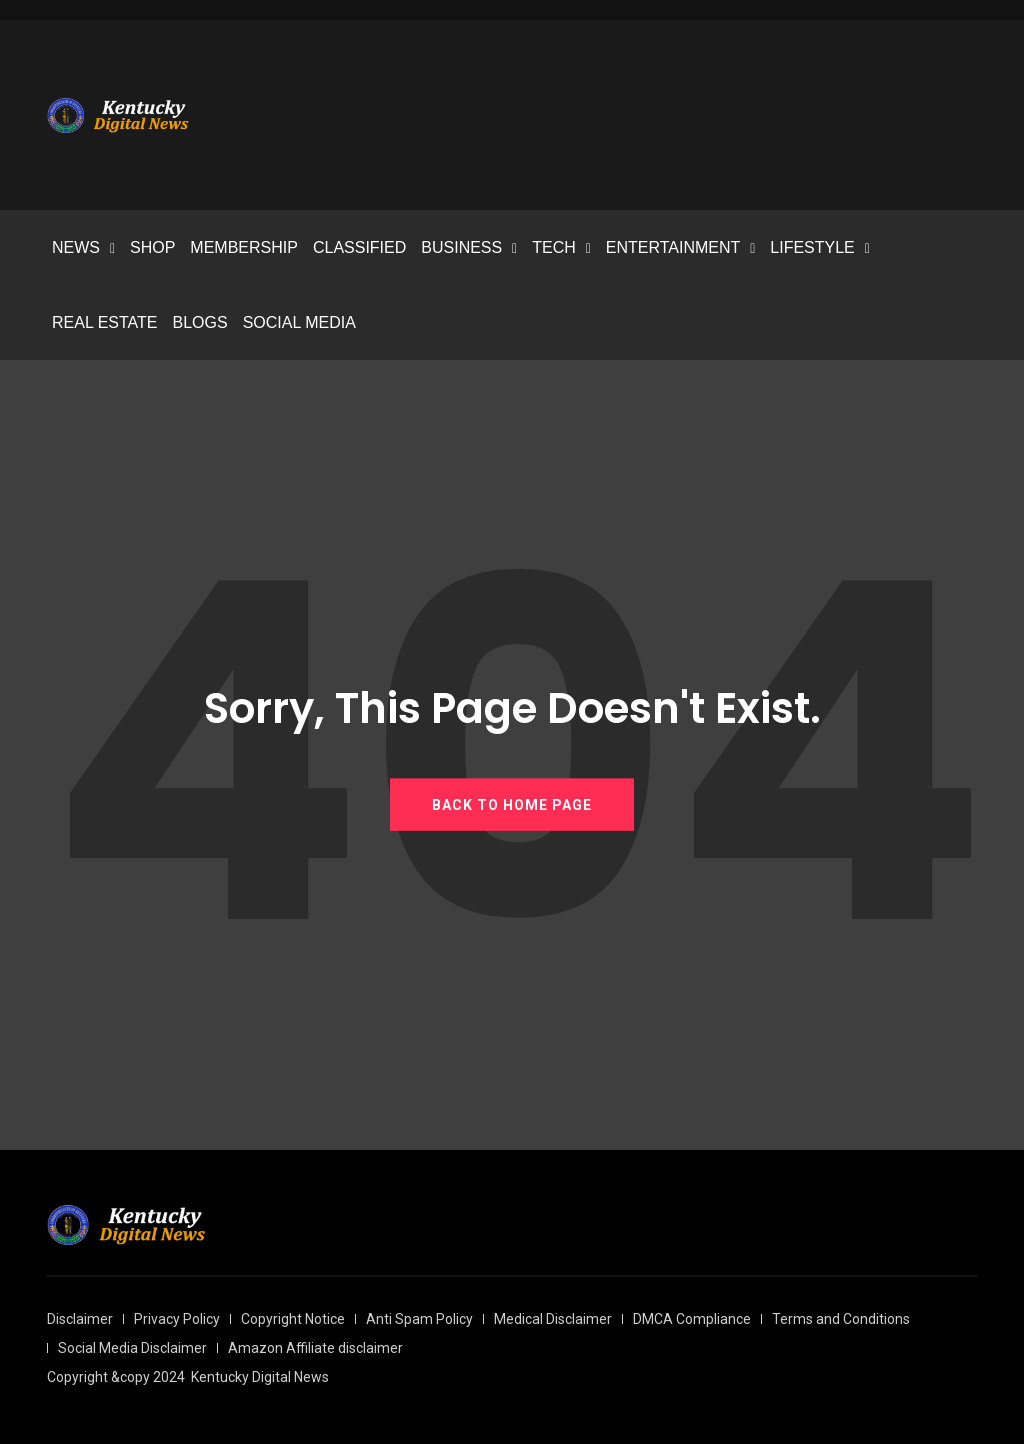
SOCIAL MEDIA (299, 322)
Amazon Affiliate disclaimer (315, 1348)
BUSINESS (461, 247)
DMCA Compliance (692, 1319)
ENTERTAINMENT (673, 247)
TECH (554, 247)
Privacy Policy (177, 1319)
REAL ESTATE (105, 322)
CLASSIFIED (359, 247)
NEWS (76, 247)
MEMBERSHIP (244, 247)
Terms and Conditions (841, 1319)
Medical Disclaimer (553, 1319)
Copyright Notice (293, 1319)
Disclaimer (80, 1319)
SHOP (152, 247)
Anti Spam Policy (419, 1319)
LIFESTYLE (812, 247)
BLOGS (200, 322)
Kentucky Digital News (260, 1377)
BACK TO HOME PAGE (512, 804)
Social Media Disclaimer (132, 1348)
